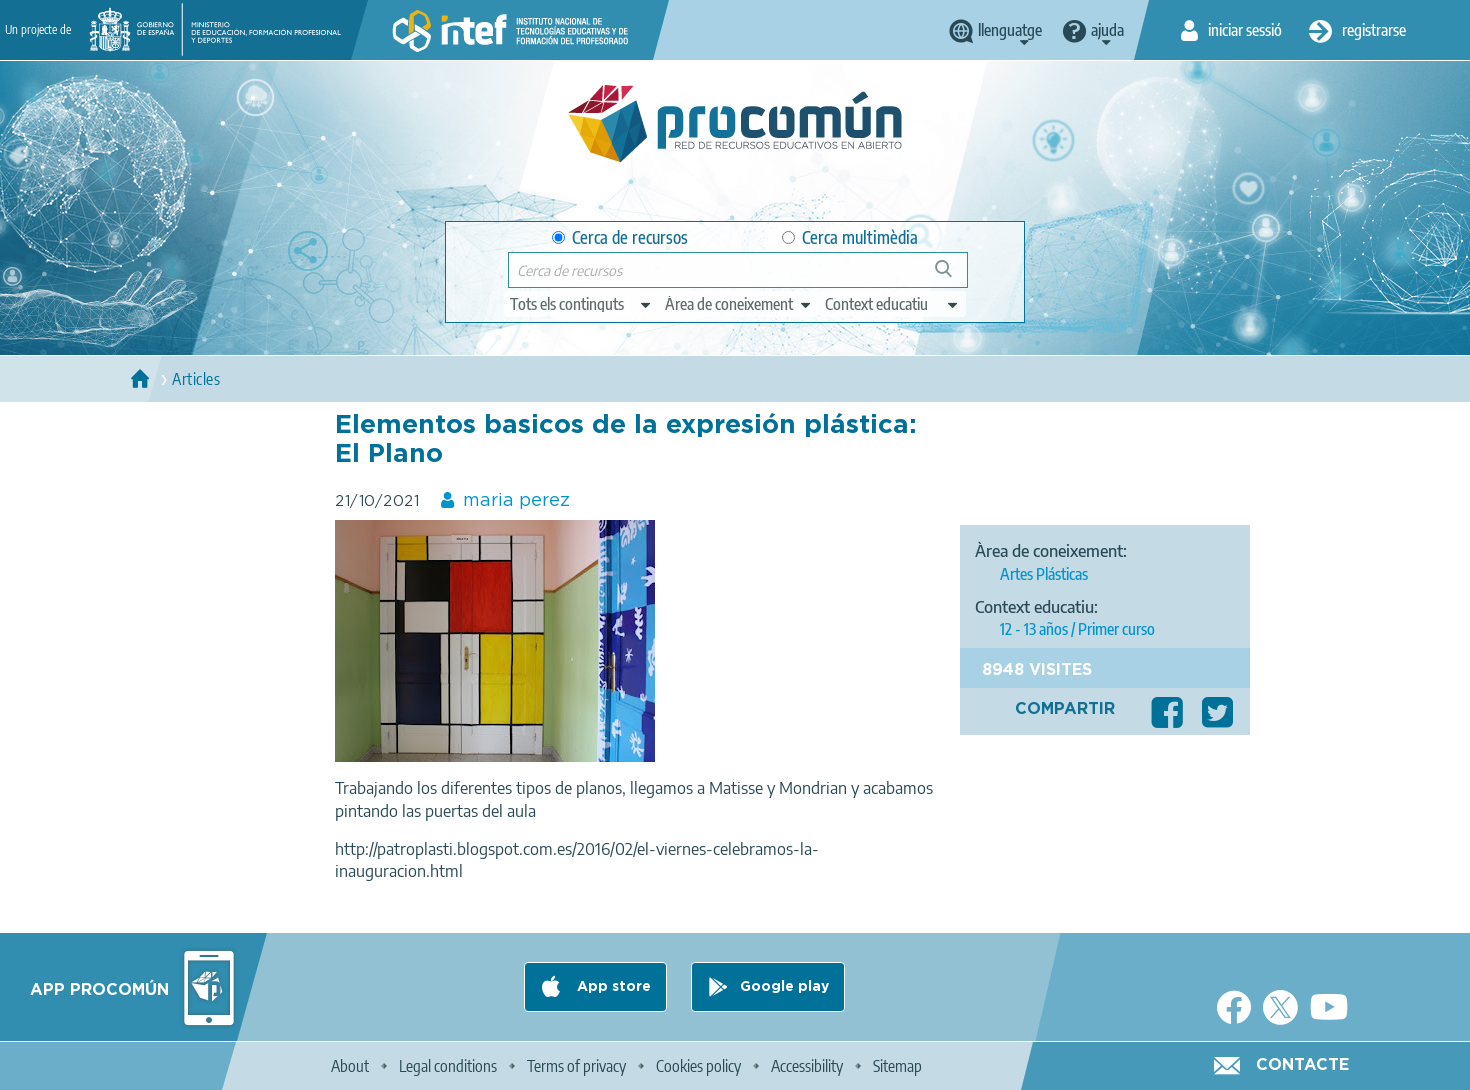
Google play (784, 987)
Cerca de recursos (620, 237)
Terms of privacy (576, 1066)
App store (612, 987)
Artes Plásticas (1044, 574)
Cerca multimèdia (850, 237)
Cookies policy (698, 1066)
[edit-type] (581, 304)
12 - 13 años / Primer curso (1077, 629)
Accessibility (807, 1066)
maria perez (516, 501)
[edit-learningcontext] (892, 304)
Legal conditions (448, 1066)
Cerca (952, 276)
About (350, 1066)
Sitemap (897, 1066)
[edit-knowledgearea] (739, 304)
